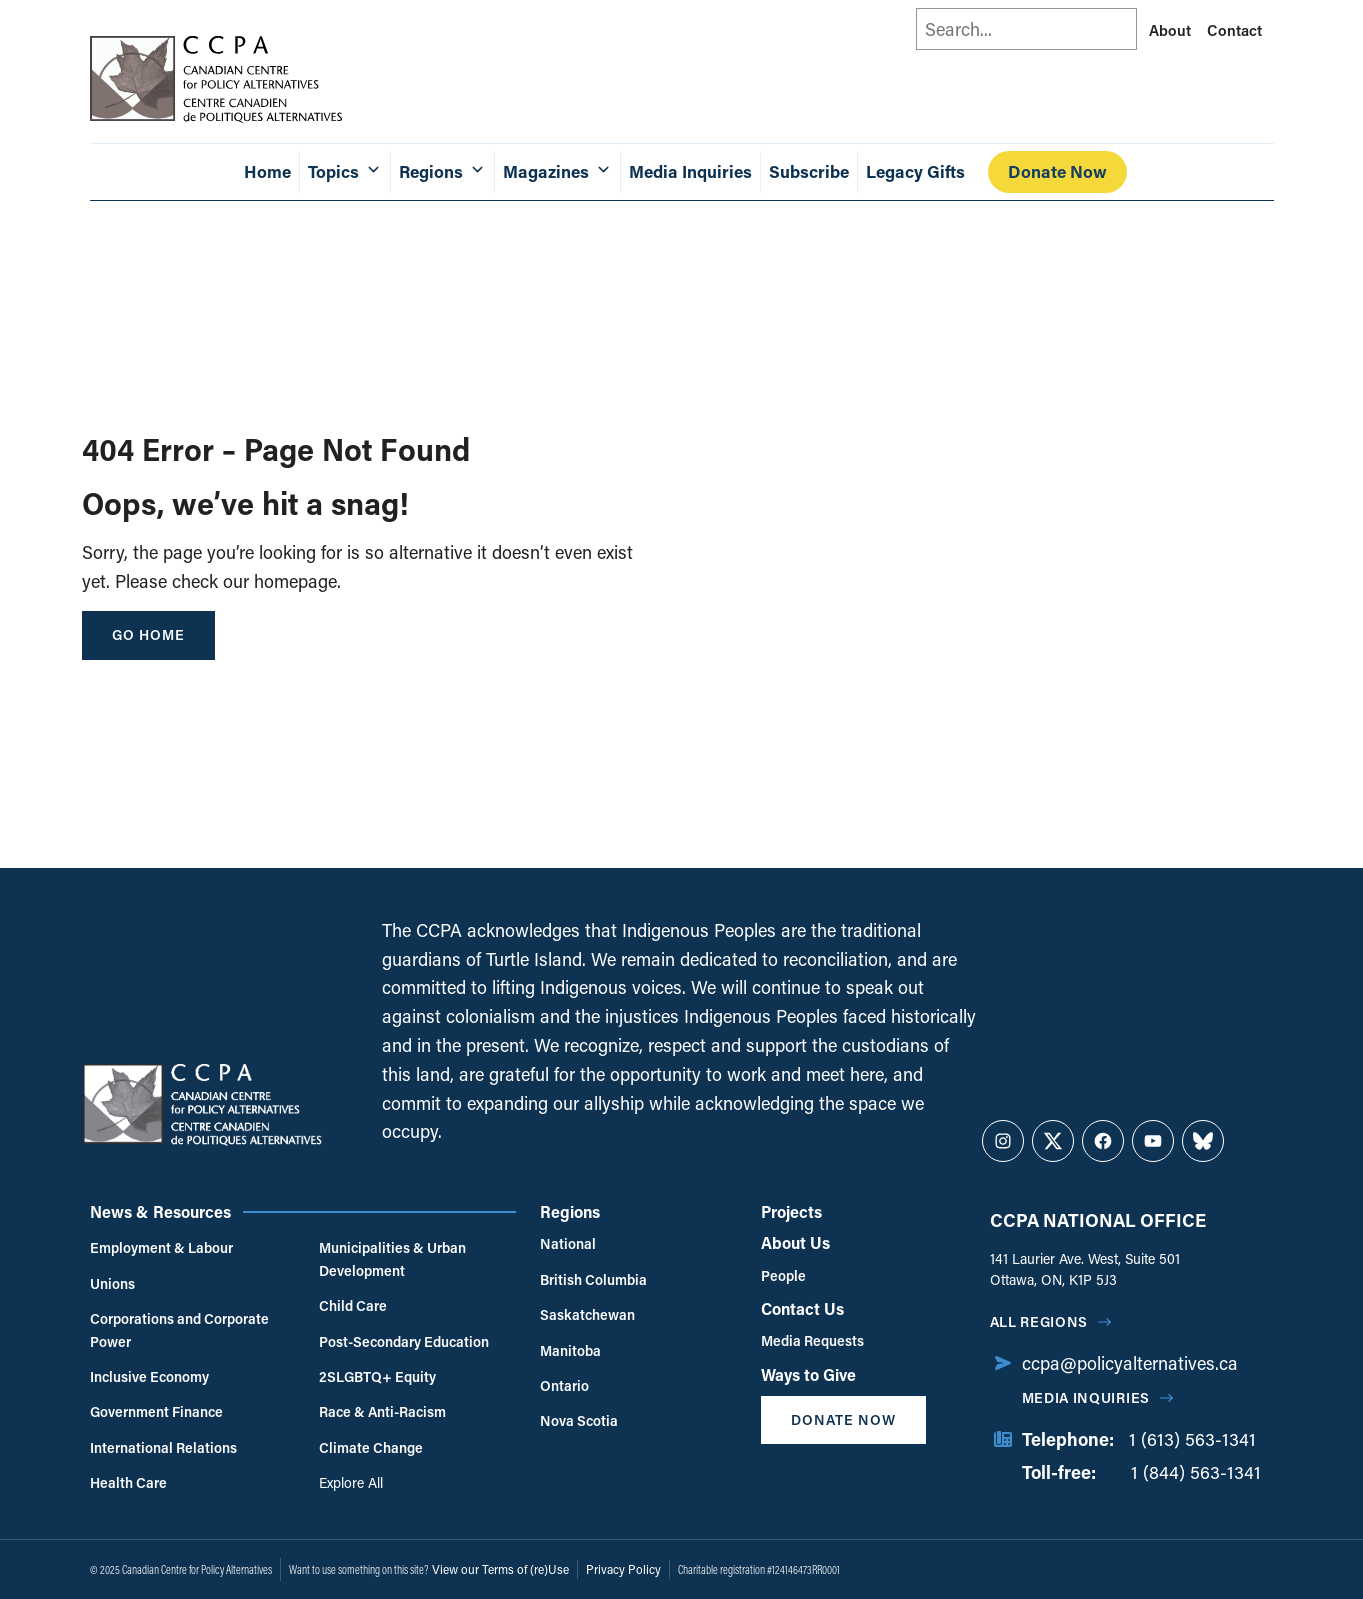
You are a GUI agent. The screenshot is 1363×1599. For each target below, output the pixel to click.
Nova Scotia (579, 1420)
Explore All (351, 1482)
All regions (1039, 1321)
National (568, 1243)
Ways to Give (808, 1374)
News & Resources (160, 1211)
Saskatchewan (587, 1314)
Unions (112, 1283)
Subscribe (809, 171)
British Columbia (593, 1279)
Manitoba (570, 1350)
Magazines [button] (557, 172)
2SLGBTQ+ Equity (377, 1376)
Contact (1234, 30)
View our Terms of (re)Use (500, 1569)
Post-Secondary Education (404, 1341)
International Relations (163, 1447)
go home (148, 634)
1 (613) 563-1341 (1192, 1439)
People (783, 1275)
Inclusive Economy (149, 1376)
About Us (795, 1242)
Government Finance (156, 1411)
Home (267, 171)
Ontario (564, 1385)
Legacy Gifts (915, 171)
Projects (791, 1211)
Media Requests (812, 1340)
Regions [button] (442, 172)
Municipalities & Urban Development (392, 1258)
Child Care (353, 1305)
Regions (570, 1211)
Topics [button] (345, 172)
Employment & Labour (161, 1247)
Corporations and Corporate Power (179, 1329)
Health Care (128, 1482)
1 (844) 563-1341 (1196, 1472)
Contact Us (802, 1308)
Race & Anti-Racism (382, 1411)
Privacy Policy (623, 1569)
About (1170, 30)
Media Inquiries (690, 171)
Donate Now (1057, 171)
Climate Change (371, 1447)
